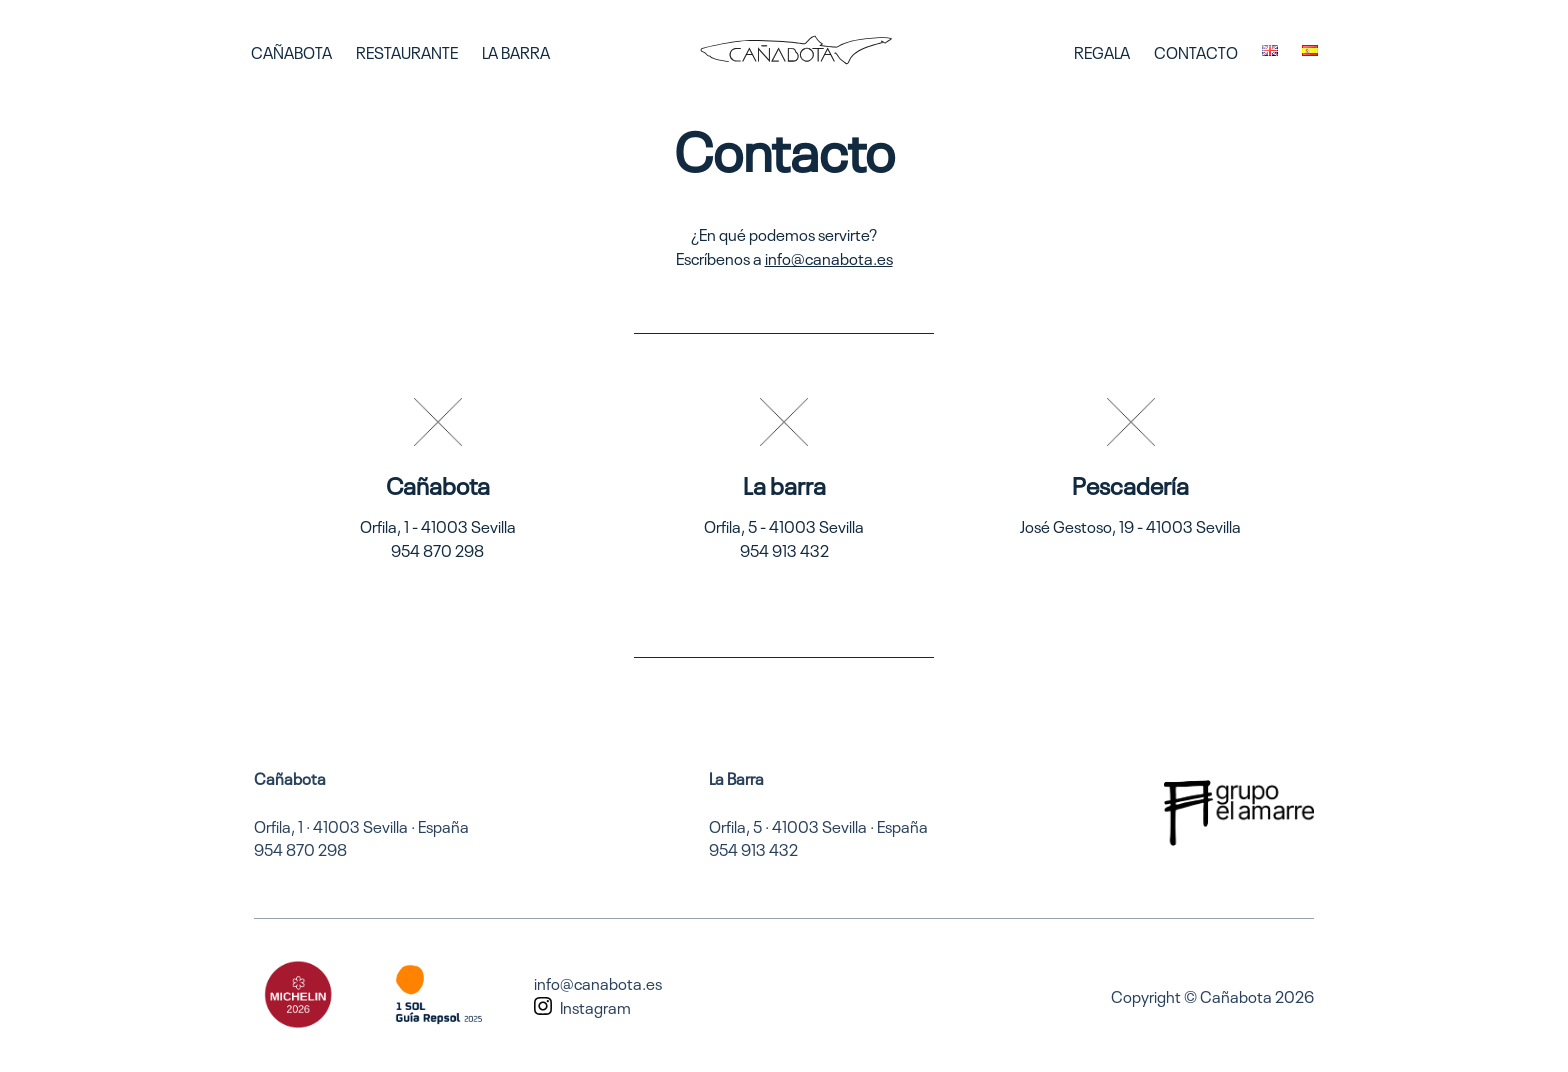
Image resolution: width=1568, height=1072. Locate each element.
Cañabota (291, 51)
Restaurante (407, 51)
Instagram (595, 1006)
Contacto (1196, 51)
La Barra (516, 51)
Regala (1102, 51)
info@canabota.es (829, 257)
